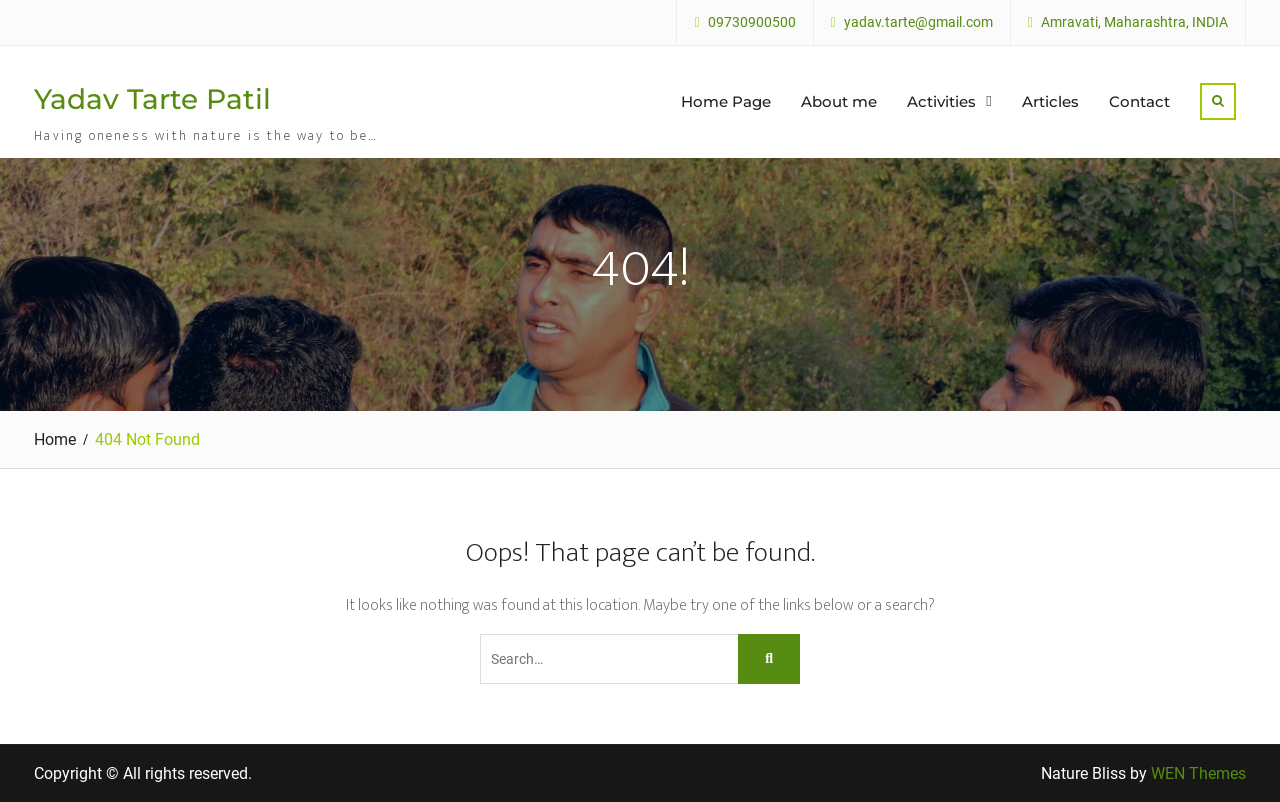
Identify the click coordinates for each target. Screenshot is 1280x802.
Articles (1050, 101)
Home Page (726, 101)
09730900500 (752, 22)
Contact (1139, 101)
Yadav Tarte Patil (152, 99)
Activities (941, 101)
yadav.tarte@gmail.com (918, 22)
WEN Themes (1198, 773)
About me (839, 101)
